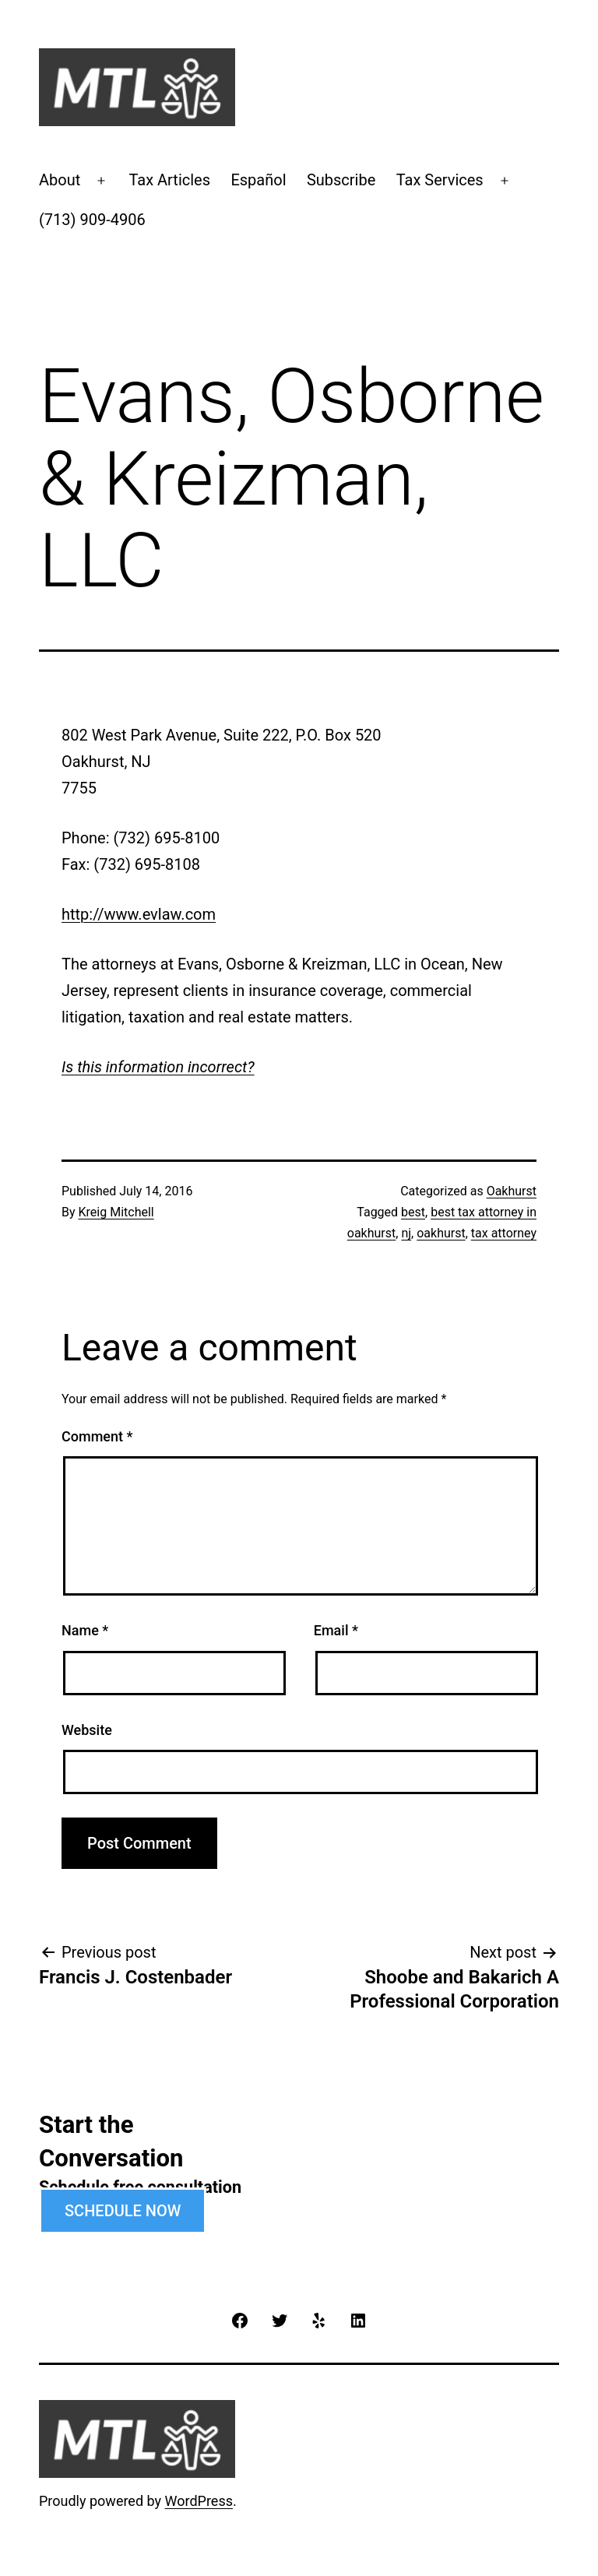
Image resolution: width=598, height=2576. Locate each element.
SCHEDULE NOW (123, 2210)
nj (406, 1233)
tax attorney (503, 1233)
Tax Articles (169, 180)
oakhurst (441, 1233)
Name (85, 1630)
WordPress (199, 2501)
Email (336, 1630)
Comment (97, 1436)
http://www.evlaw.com (139, 914)
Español (258, 180)
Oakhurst (511, 1191)
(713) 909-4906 (92, 219)
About (59, 180)
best (413, 1212)
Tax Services (440, 180)
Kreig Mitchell (116, 1212)
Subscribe (341, 180)
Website (87, 1730)
